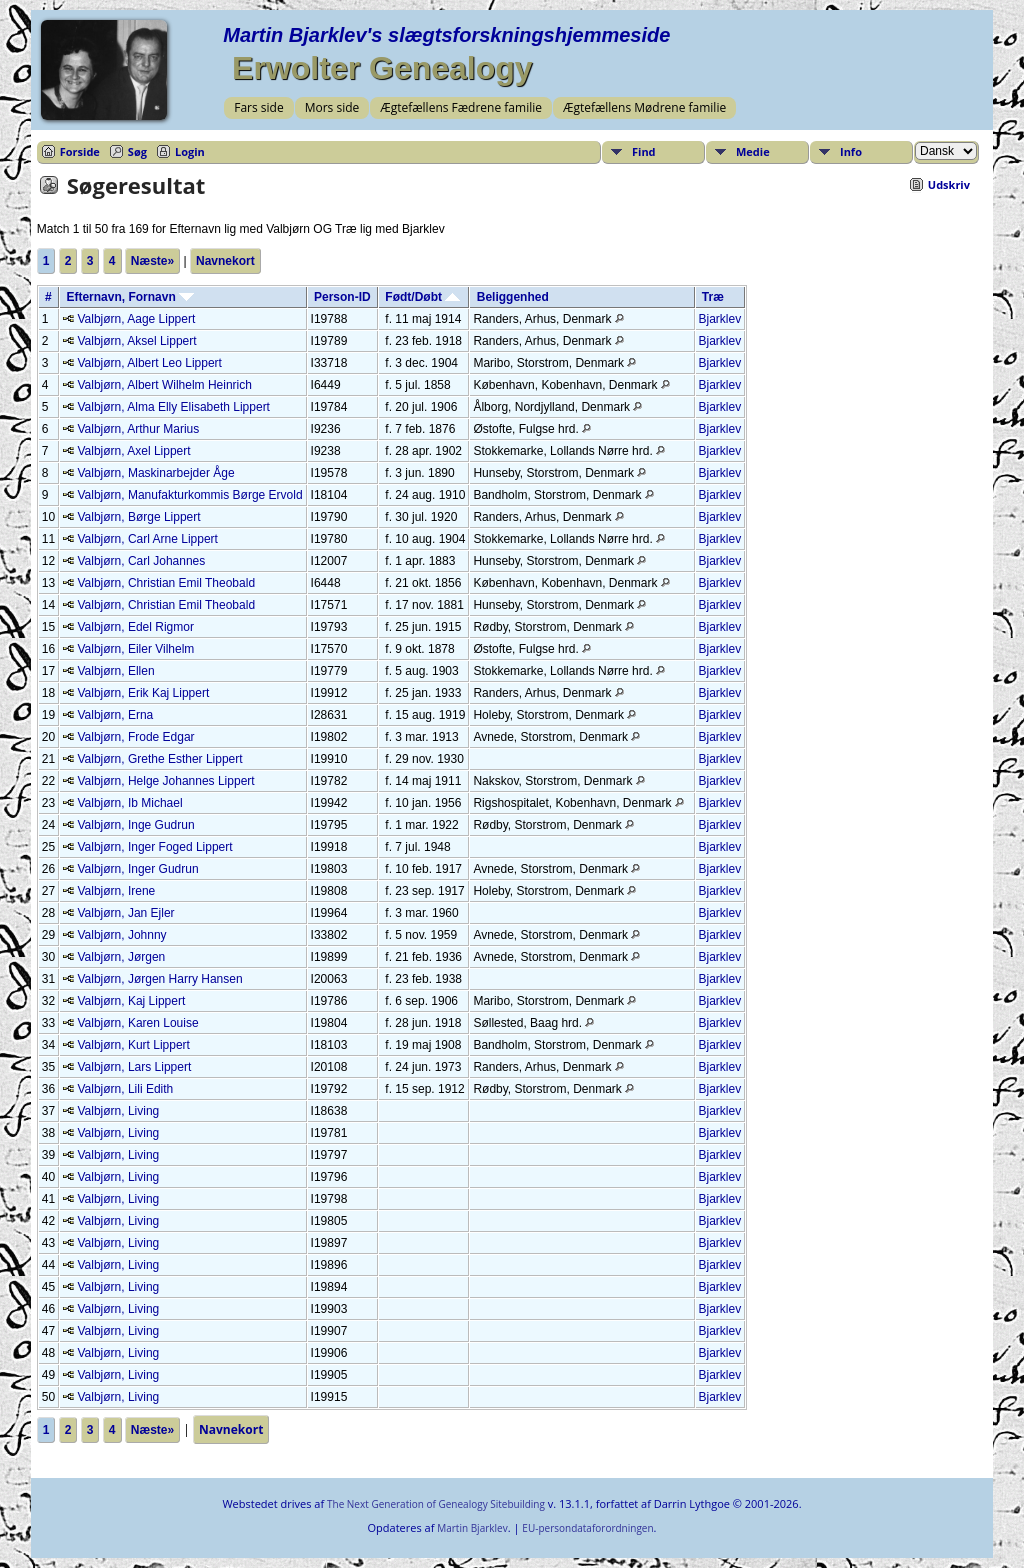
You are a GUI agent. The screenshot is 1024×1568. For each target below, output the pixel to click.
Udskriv (949, 184)
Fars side (258, 107)
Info (851, 151)
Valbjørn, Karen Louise (137, 1023)
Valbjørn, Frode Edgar (135, 737)
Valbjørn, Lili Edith (125, 1089)
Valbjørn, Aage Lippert (136, 319)
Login (190, 151)
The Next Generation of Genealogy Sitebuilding (436, 1504)
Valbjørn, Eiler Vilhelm (135, 649)
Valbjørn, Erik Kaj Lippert (143, 693)
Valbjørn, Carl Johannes (141, 561)
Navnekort (225, 261)
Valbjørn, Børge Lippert (138, 517)
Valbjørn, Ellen (115, 671)
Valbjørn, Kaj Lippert (131, 1001)
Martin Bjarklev (472, 1528)
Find (644, 151)
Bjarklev (720, 319)
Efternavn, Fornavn (130, 297)
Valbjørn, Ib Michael (129, 803)
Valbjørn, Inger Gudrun (137, 869)
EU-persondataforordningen (587, 1528)
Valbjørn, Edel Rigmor (135, 627)
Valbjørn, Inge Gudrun (135, 825)
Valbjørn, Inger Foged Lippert (154, 847)
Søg (137, 151)
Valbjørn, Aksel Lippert (136, 341)
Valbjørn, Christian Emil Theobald (166, 583)
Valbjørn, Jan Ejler (125, 913)
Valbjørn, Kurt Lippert (133, 1045)
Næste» (152, 261)
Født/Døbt (422, 297)
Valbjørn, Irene (116, 891)
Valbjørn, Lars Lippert (134, 1067)
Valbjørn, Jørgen (121, 957)
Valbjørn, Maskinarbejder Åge (155, 473)
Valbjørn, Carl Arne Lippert (147, 539)
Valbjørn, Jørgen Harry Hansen (159, 979)
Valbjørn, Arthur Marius (138, 429)
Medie (753, 151)
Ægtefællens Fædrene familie (461, 107)
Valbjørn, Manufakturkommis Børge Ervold (189, 495)
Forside (80, 151)
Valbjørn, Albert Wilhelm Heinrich (164, 385)
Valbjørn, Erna (115, 715)
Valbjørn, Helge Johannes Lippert (165, 781)
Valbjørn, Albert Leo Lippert (149, 363)
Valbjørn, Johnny (121, 935)
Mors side (332, 107)
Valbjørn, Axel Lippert (133, 451)
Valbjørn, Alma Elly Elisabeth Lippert (173, 407)
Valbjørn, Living (118, 1111)
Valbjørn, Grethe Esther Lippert (159, 759)
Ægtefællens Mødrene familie (644, 107)
